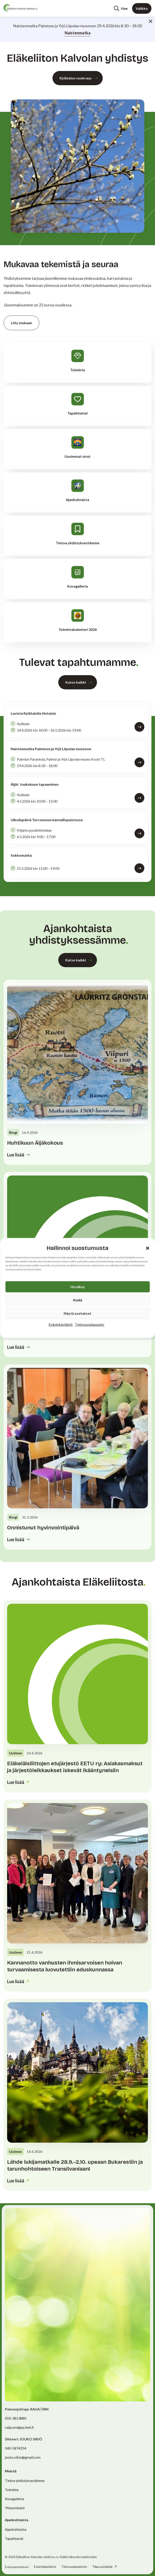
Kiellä (77, 1300)
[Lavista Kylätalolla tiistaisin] (77, 721)
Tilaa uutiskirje (102, 2566)
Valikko (142, 8)
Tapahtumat (14, 2538)
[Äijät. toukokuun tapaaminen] (77, 792)
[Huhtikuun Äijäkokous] (77, 1072)
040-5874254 (15, 2448)
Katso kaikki (75, 682)
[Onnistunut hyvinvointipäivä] (77, 1457)
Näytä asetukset (77, 1313)
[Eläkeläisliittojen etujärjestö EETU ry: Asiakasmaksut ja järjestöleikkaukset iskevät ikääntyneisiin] (77, 1696)
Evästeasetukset (17, 2566)
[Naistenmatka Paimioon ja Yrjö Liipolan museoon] (77, 757)
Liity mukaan (21, 323)
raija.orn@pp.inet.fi (19, 2427)
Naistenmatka (78, 32)
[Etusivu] (20, 7)
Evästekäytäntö (61, 1324)
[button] (147, 1248)
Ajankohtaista (15, 2529)
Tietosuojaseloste (74, 2566)
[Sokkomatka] (77, 863)
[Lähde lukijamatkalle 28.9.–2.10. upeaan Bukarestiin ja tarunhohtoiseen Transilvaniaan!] (77, 2095)
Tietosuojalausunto (89, 1324)
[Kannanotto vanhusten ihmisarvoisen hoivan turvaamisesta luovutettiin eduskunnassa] (77, 1895)
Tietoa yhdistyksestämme (24, 2480)
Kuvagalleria (14, 2499)
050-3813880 (15, 2418)
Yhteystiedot (15, 2508)
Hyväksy (77, 1287)
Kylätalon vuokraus (76, 78)
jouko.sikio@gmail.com (22, 2457)
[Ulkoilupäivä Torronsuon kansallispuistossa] (77, 828)
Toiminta (11, 2489)
